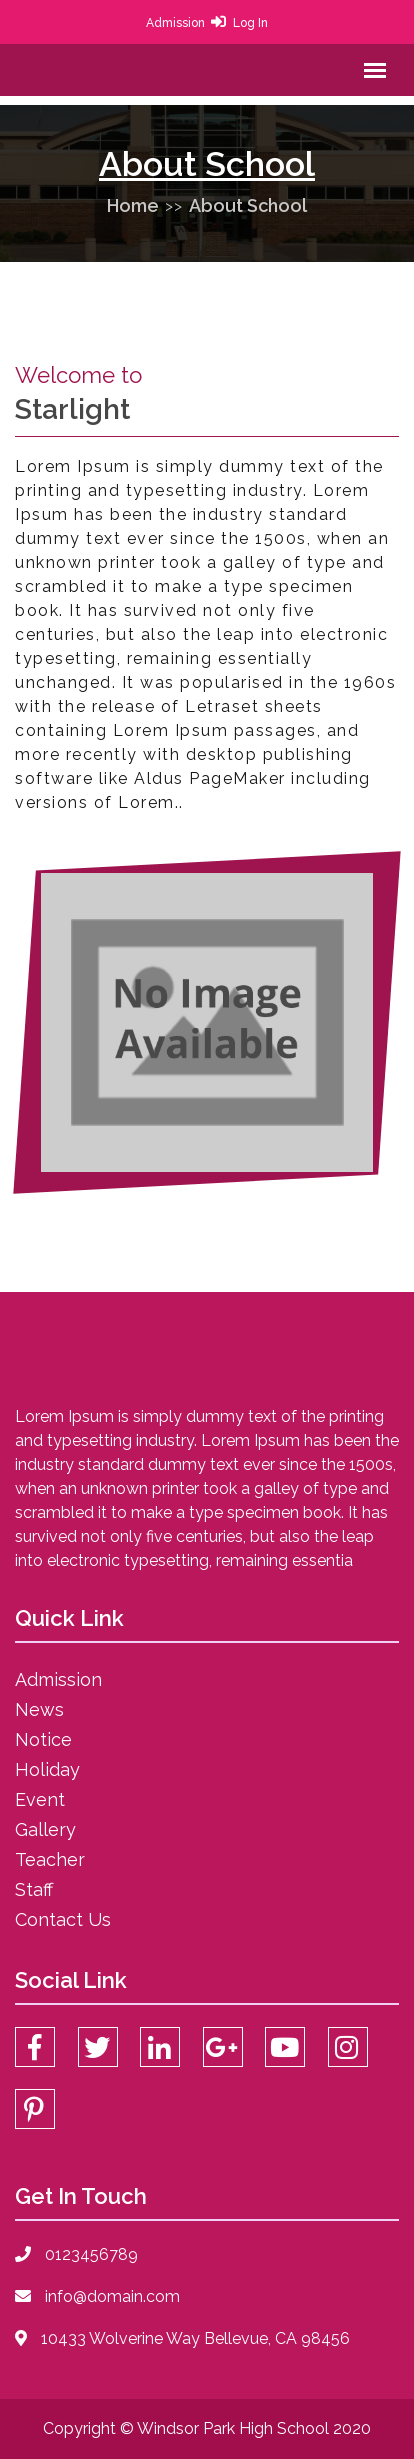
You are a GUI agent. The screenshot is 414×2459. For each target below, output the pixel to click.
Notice (43, 1739)
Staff (34, 1889)
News (39, 1709)
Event (40, 1799)
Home (133, 205)
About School (248, 205)
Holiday (47, 1769)
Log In (250, 23)
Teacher (50, 1859)
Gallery (45, 1829)
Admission (175, 23)
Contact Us (63, 1919)
